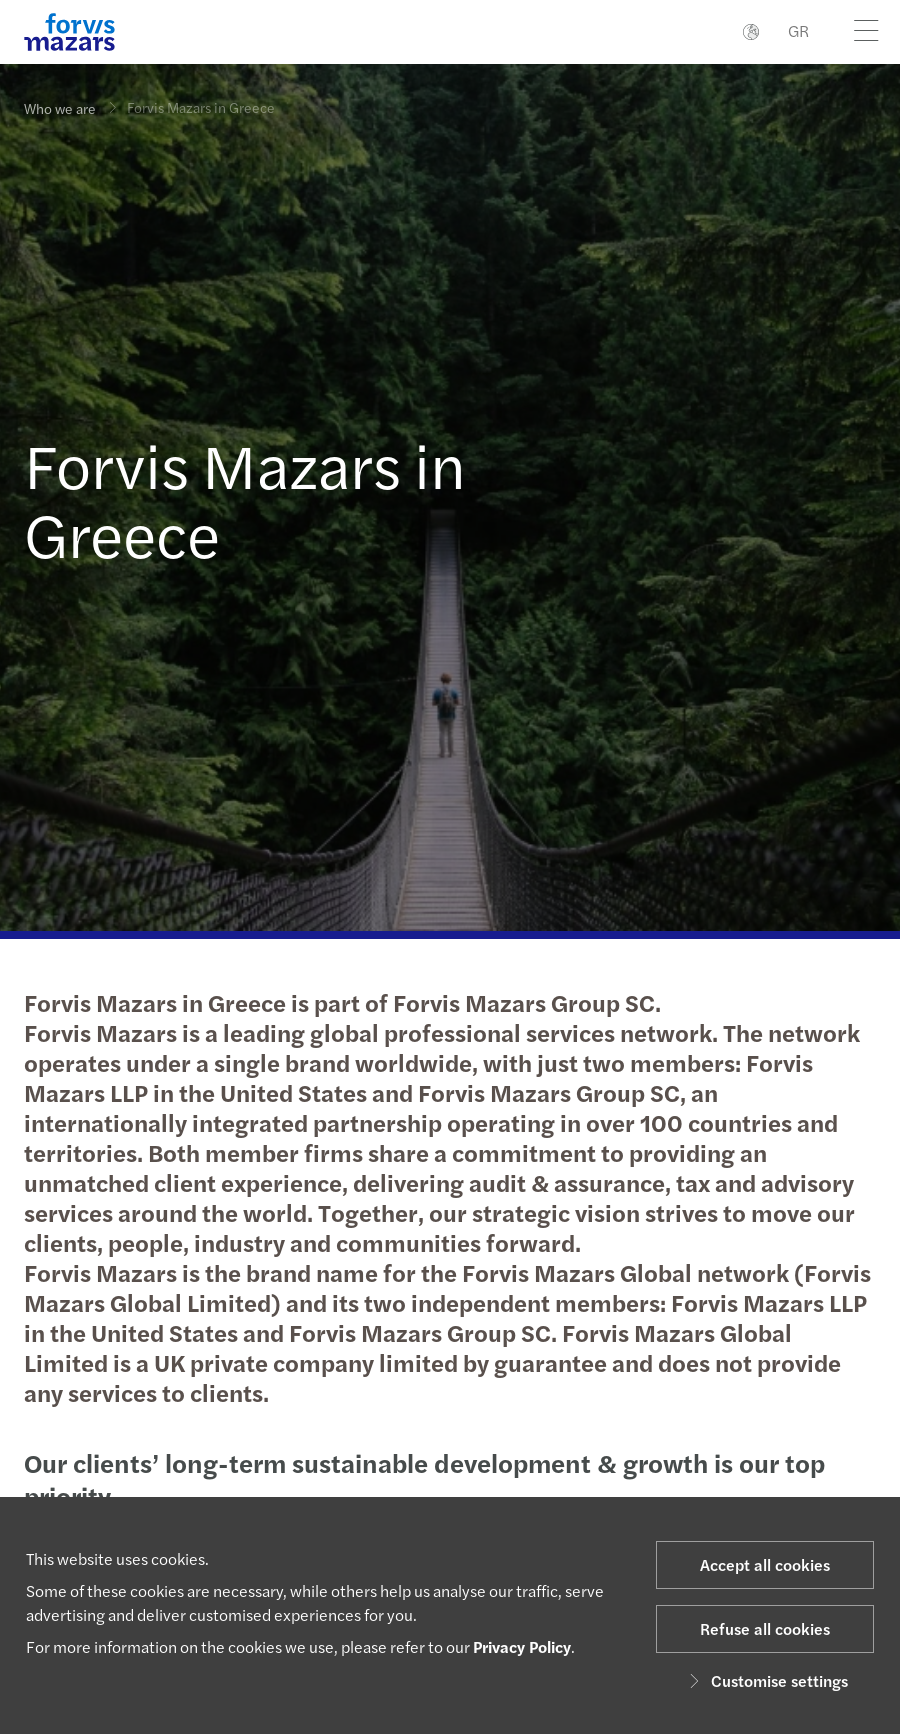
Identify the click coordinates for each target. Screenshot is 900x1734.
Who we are (60, 108)
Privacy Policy (522, 1646)
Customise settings (765, 1680)
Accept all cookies (765, 1564)
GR (798, 30)
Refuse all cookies (765, 1628)
